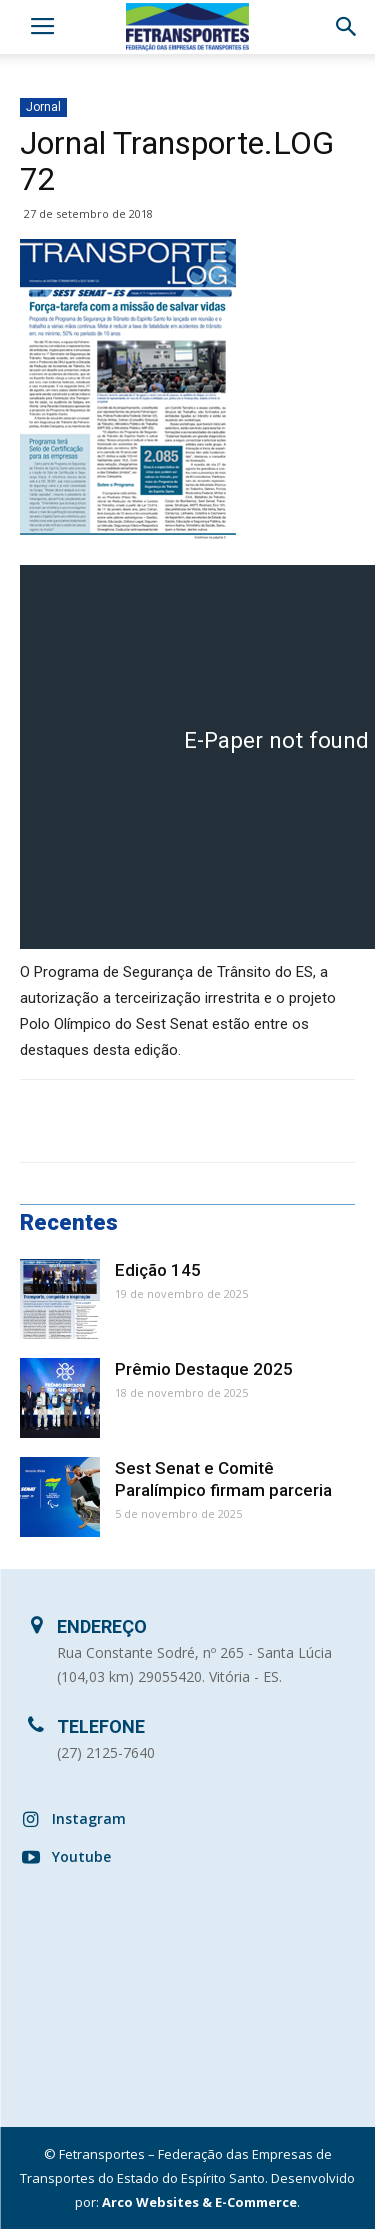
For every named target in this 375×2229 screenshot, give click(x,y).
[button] (347, 27)
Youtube (81, 1856)
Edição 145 (158, 1270)
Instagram (89, 1818)
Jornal (43, 107)
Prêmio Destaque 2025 (204, 1369)
